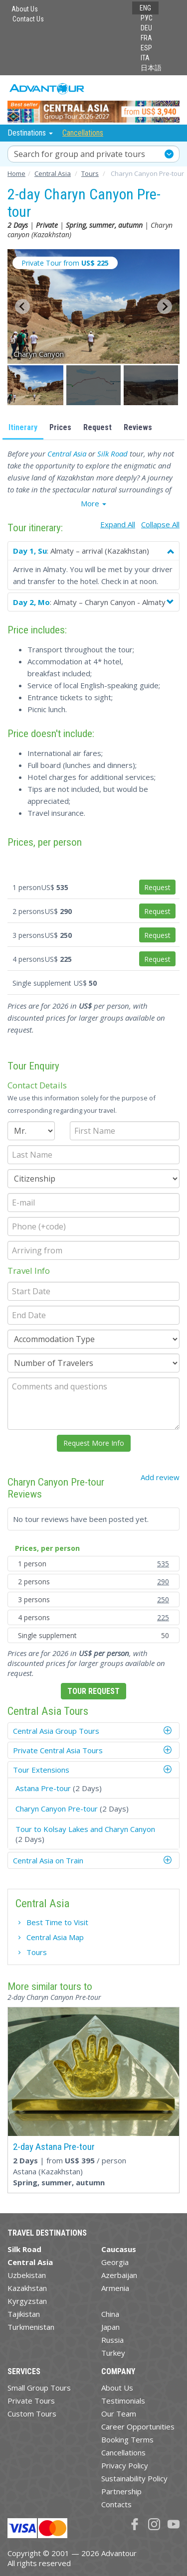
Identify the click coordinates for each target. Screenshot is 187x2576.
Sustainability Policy (134, 2478)
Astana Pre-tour (43, 1788)
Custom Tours (31, 2414)
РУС (147, 18)
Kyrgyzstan (27, 2301)
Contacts (116, 2504)
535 (163, 1563)
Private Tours (31, 2401)
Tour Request (93, 1691)
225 (163, 1617)
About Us (24, 9)
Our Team (118, 2414)
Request (97, 427)
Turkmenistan (30, 2327)
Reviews (138, 427)
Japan (110, 2327)
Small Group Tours (39, 2388)
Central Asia (66, 453)
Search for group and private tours (79, 154)
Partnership (121, 2491)
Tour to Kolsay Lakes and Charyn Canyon (85, 1829)
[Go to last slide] (22, 306)
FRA (146, 38)
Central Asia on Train (48, 1860)
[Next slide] (164, 306)
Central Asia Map (55, 1937)
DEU (146, 28)
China (110, 2314)
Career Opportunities (138, 2426)
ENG (145, 8)
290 (163, 1581)
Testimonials (123, 2401)
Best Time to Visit (57, 1922)
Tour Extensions (41, 1770)
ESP (146, 48)
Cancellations (82, 133)
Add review (160, 1477)
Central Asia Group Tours (56, 1731)
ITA (145, 58)
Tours (36, 1952)
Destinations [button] (31, 133)
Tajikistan (23, 2314)
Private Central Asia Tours (58, 1750)
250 (163, 1599)
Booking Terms (127, 2439)
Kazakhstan (27, 2288)
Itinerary (22, 427)
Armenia (115, 2288)
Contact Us (28, 19)
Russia (112, 2340)
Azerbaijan (119, 2275)
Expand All (117, 524)
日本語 (151, 68)
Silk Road (112, 453)
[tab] (93, 1731)
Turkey (113, 2353)
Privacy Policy (124, 2465)
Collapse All (160, 524)
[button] (36, 385)
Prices (60, 427)
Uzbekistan (26, 2275)
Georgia (115, 2262)
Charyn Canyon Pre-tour (56, 1809)
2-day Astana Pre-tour (54, 2146)
